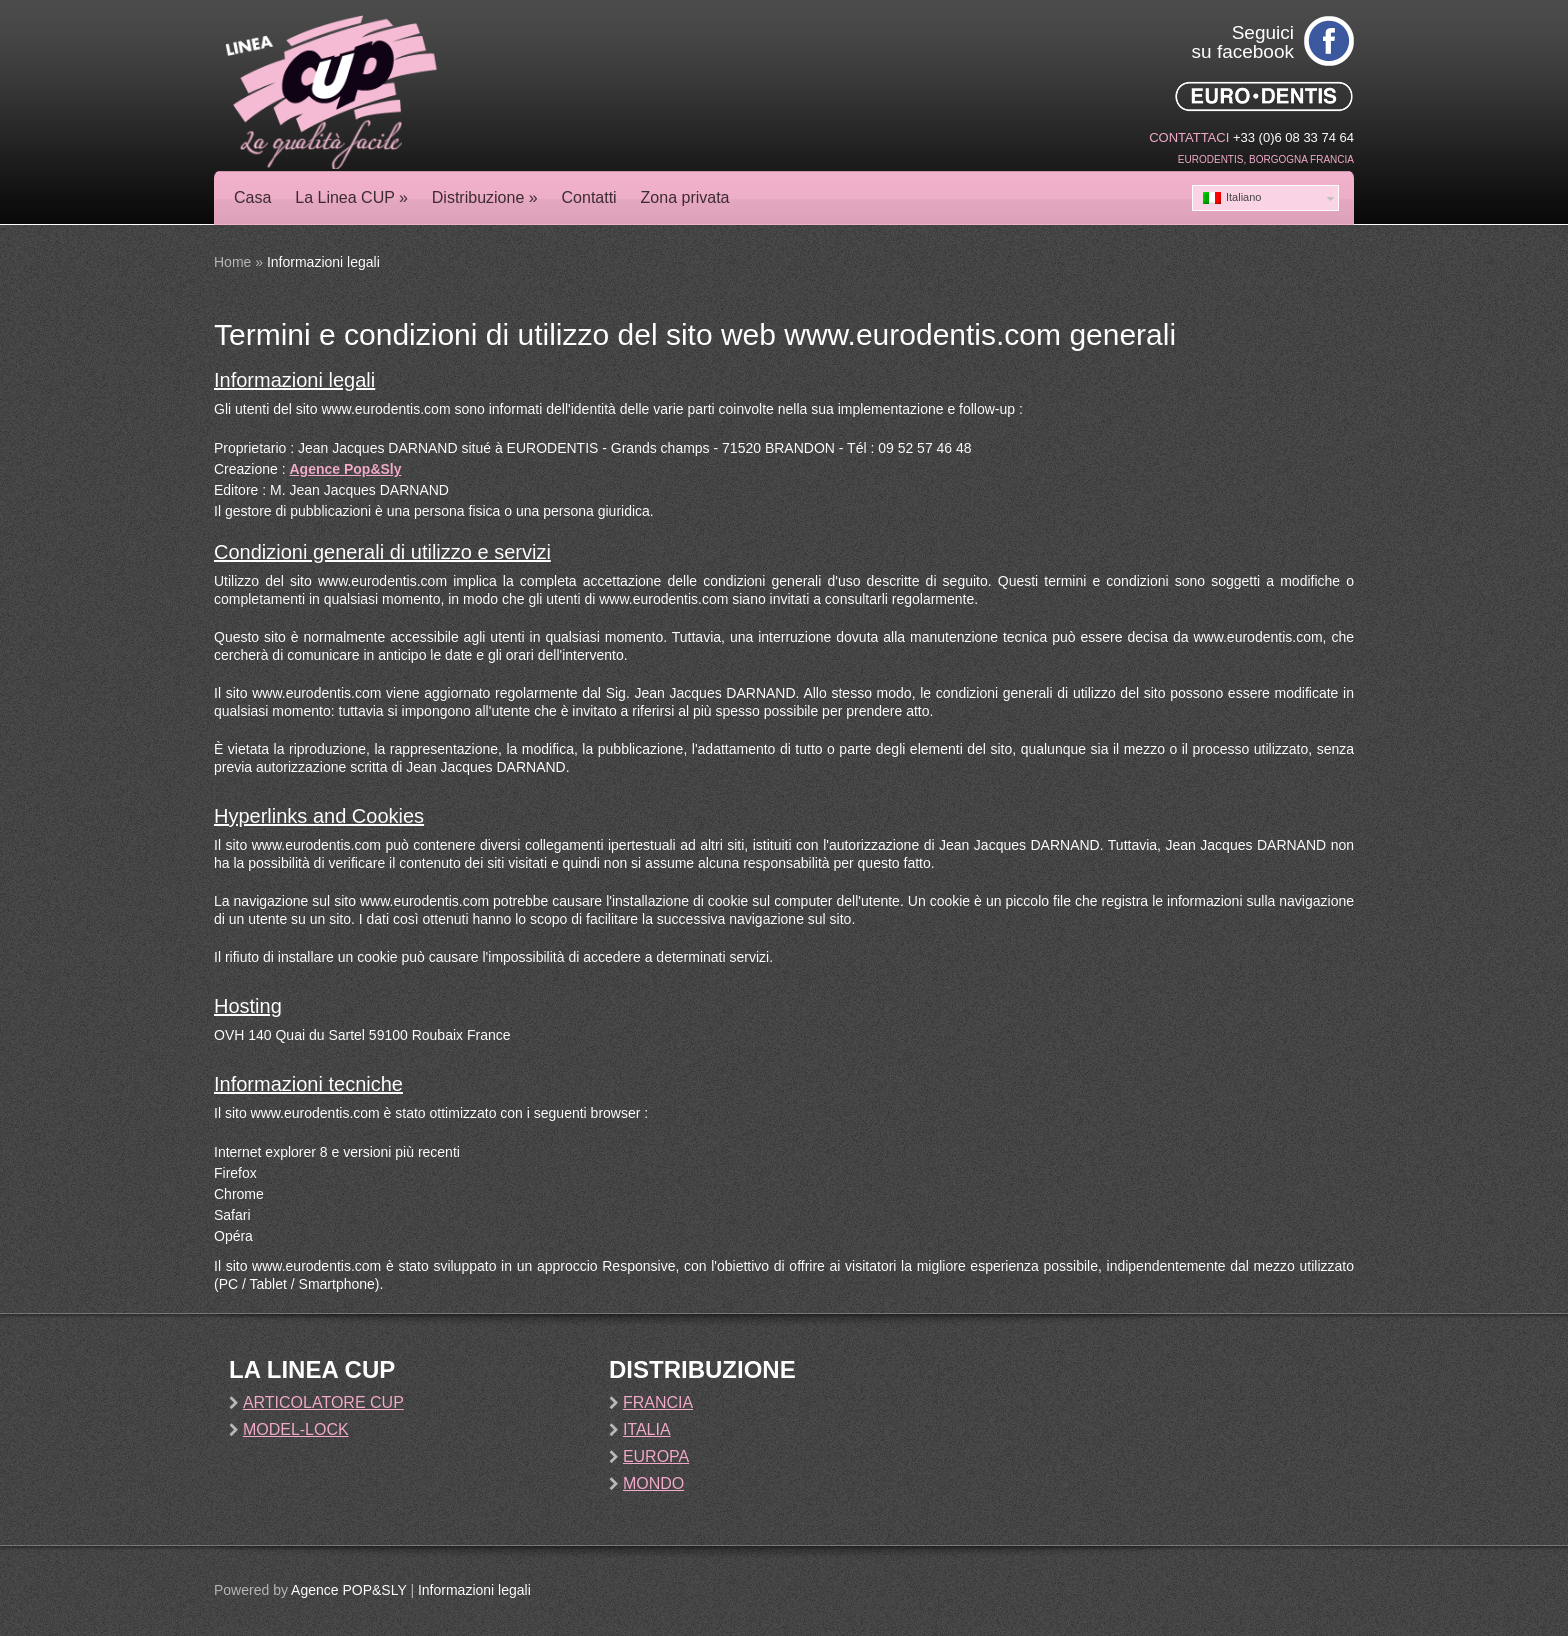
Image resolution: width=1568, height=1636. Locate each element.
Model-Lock (296, 1429)
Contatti (589, 197)
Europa (656, 1456)
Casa (252, 197)
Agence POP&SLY (348, 1590)
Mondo (653, 1483)
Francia (658, 1402)
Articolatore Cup (323, 1402)
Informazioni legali (474, 1590)
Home (232, 262)
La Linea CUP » (351, 197)
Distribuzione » (485, 197)
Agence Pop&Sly (345, 469)
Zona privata (685, 197)
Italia (647, 1429)
